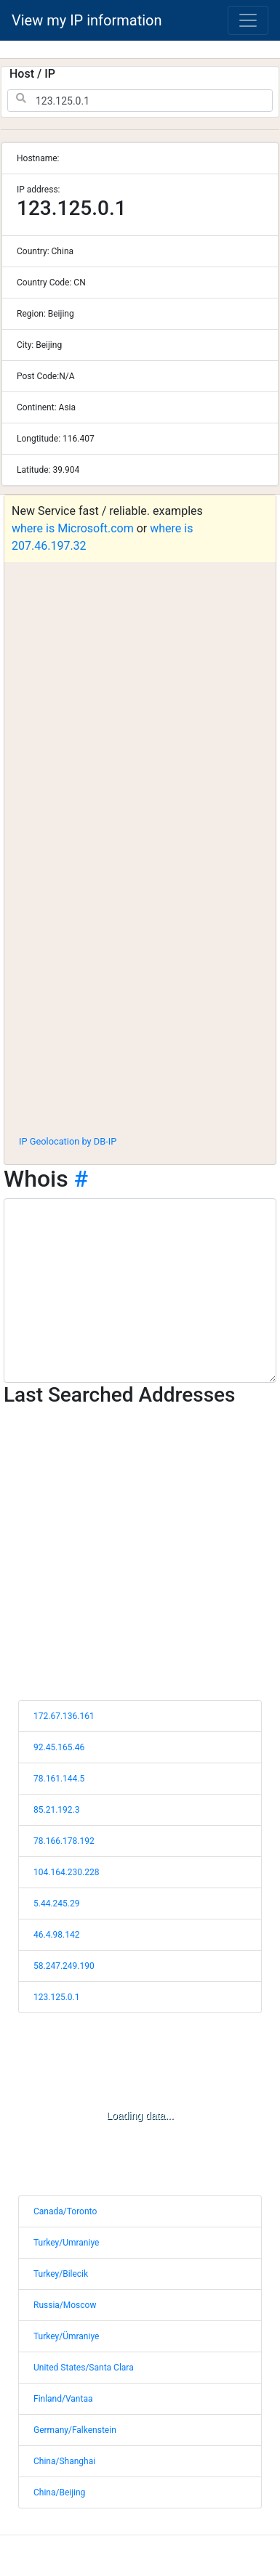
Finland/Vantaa (62, 2399)
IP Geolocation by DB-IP (67, 1141)
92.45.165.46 (58, 1747)
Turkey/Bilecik (60, 2274)
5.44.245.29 (56, 1903)
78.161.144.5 (58, 1778)
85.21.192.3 (56, 1810)
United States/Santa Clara (83, 2367)
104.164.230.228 (66, 1872)
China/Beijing (59, 2492)
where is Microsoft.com (73, 528)
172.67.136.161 (64, 1716)
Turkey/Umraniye (66, 2243)
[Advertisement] (136, 981)
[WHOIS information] (140, 1290)
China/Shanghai (64, 2461)
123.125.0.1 (56, 1997)
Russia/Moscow (64, 2305)
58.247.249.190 (64, 1966)
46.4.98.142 (56, 1935)
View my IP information (87, 20)
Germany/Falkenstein (74, 2430)
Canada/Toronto (65, 2211)
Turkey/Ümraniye (66, 2336)
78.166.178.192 (64, 1841)
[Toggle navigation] (248, 20)
